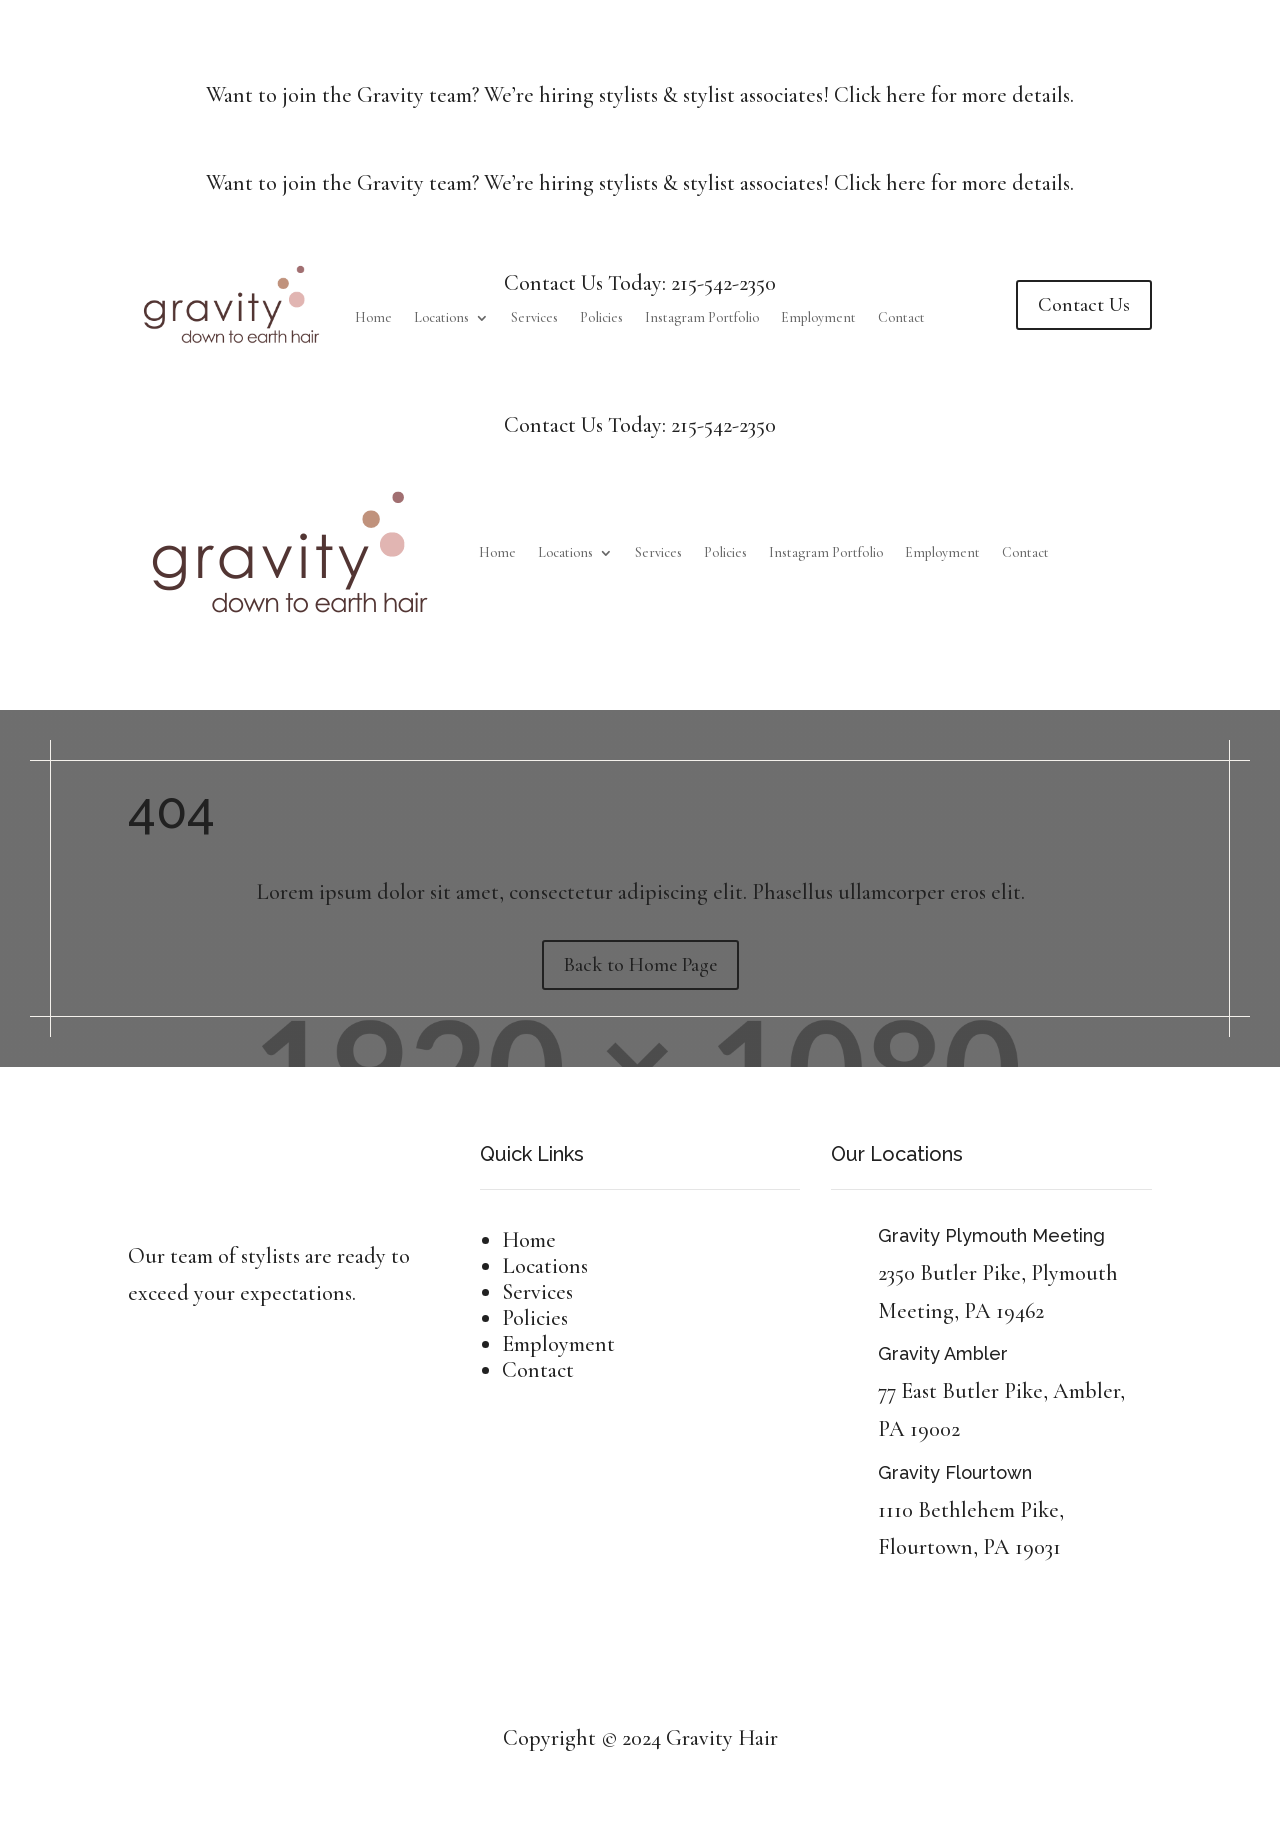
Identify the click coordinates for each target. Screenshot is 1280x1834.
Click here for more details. (954, 95)
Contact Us (1084, 305)
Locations (441, 318)
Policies (601, 318)
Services (534, 318)
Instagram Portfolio (702, 318)
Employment (818, 318)
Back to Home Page (640, 965)
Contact (901, 318)
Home (373, 318)
